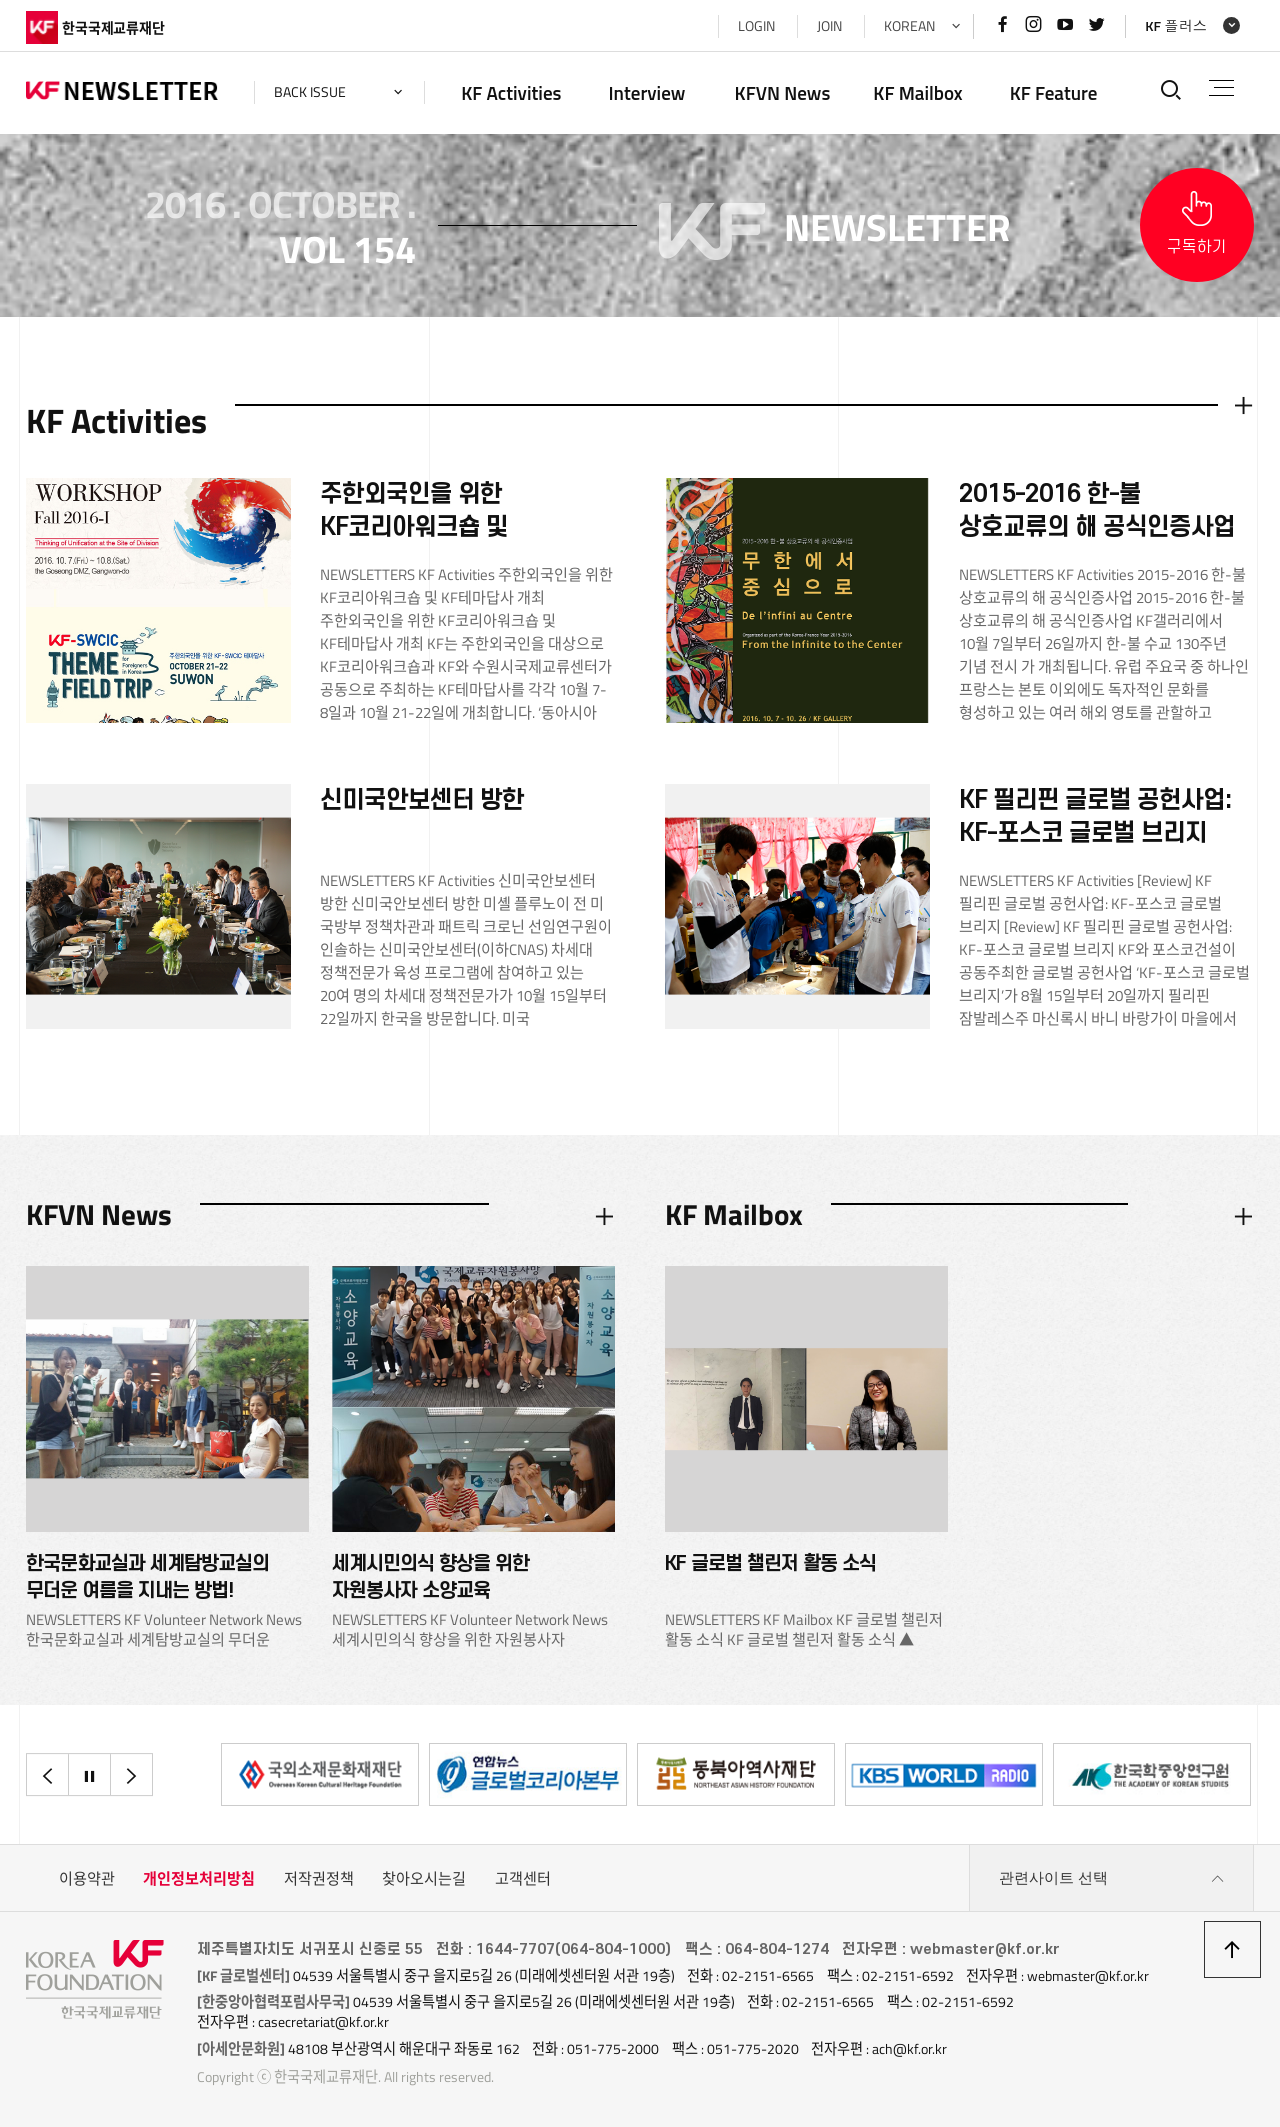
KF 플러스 (1176, 26)
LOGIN (756, 26)
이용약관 (87, 1878)
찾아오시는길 (424, 1878)
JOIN (829, 26)
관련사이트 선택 (1112, 1879)
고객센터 (523, 1878)
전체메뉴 (1221, 88)
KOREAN (909, 26)
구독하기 (1197, 247)
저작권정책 (319, 1878)
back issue (310, 92)
